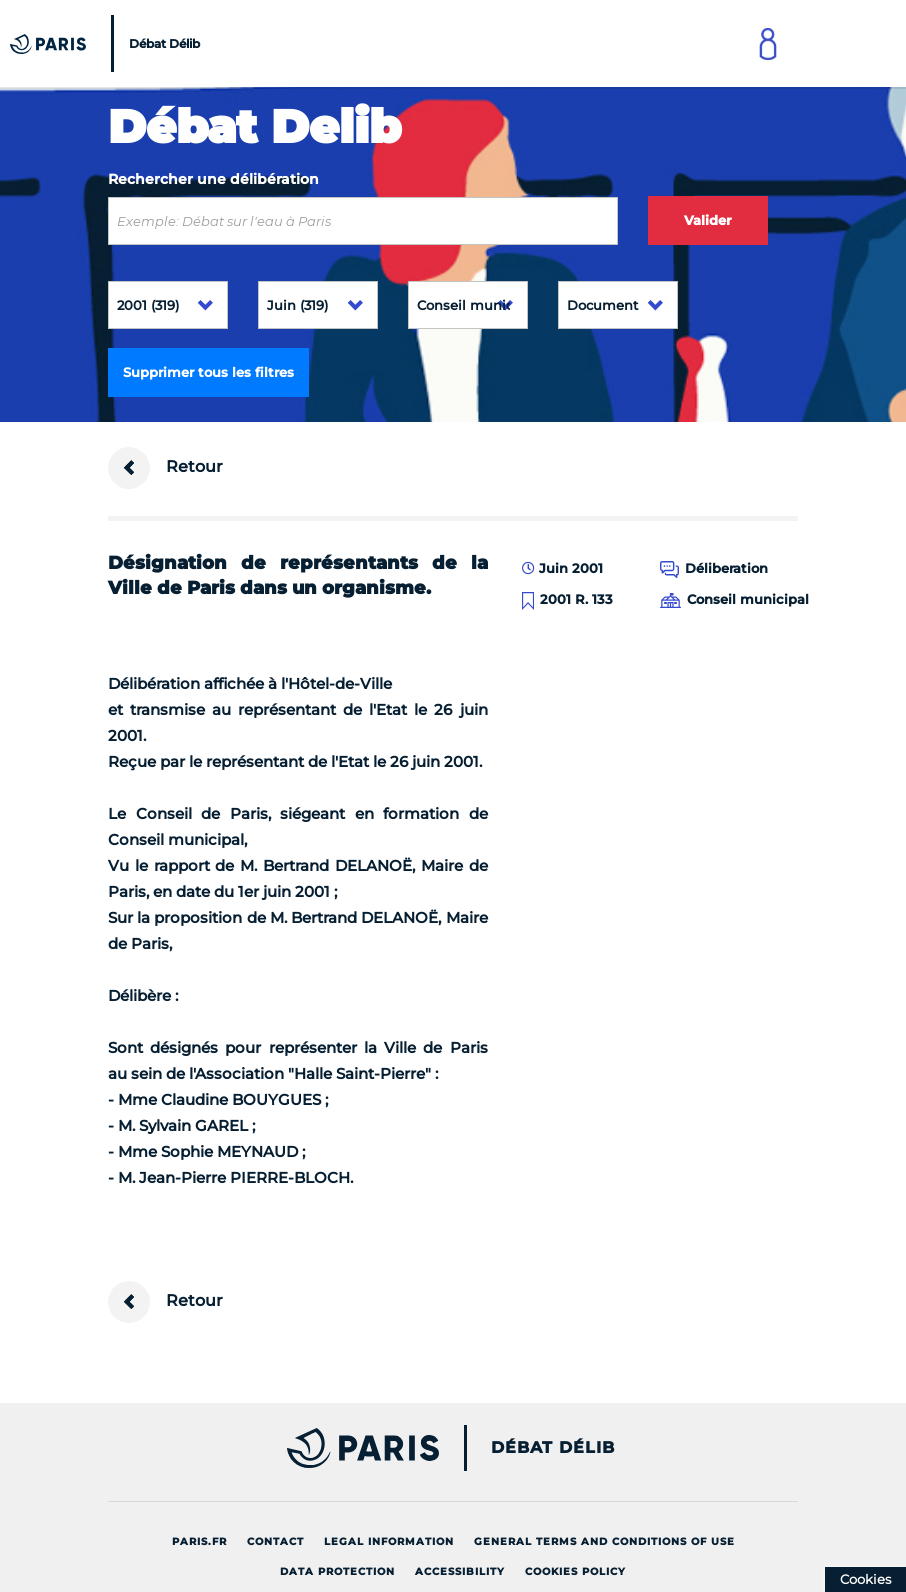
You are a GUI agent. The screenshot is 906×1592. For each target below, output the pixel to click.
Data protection (337, 1571)
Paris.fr (199, 1541)
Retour (165, 468)
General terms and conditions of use (604, 1541)
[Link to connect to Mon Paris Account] (768, 43)
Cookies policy (575, 1571)
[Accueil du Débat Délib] (107, 43)
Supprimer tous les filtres (208, 372)
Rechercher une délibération (213, 179)
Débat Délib (553, 1448)
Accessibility (460, 1571)
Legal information (389, 1541)
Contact (275, 1541)
